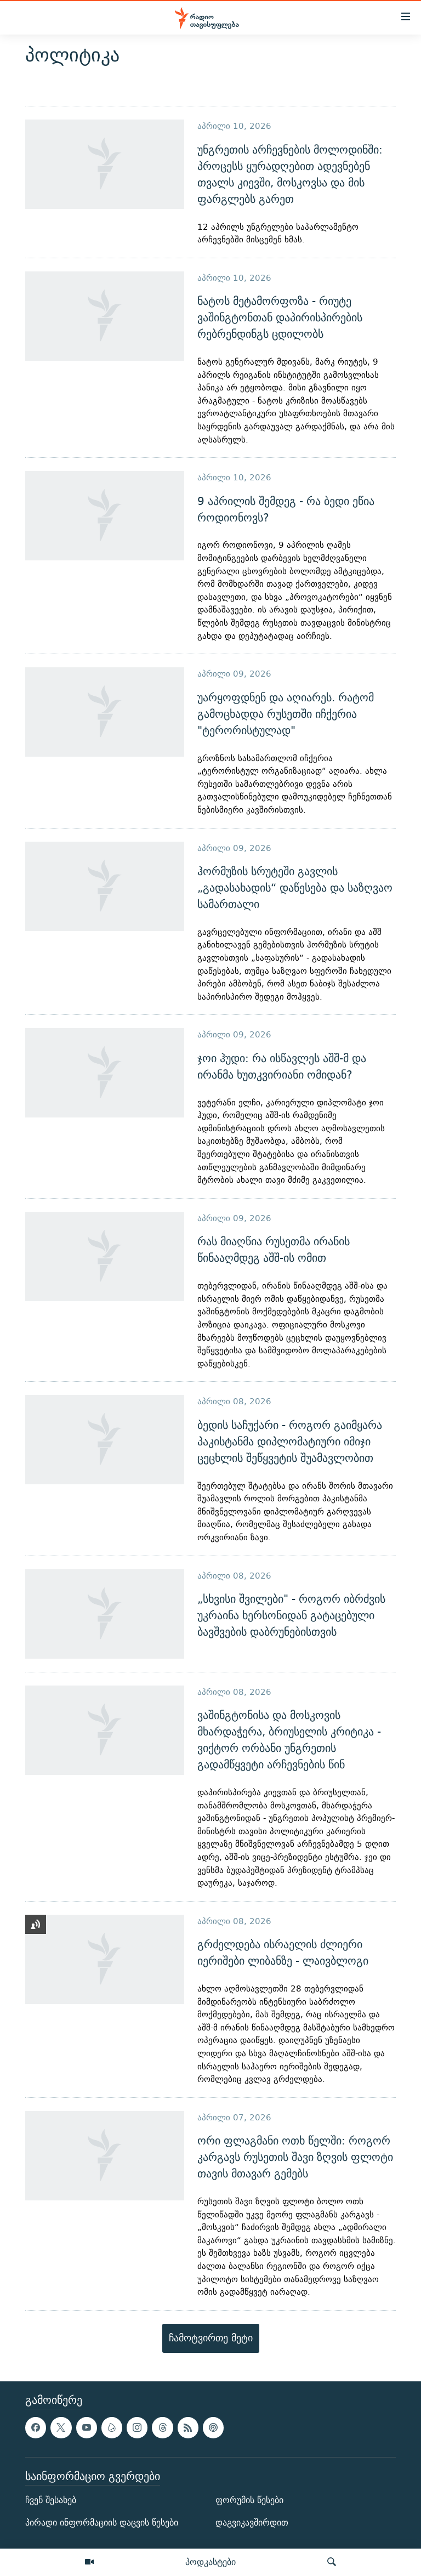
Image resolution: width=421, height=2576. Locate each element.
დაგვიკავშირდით (251, 2522)
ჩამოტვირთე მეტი (211, 2337)
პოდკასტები (210, 2561)
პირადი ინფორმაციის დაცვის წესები (101, 2522)
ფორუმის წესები (249, 2500)
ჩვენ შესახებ (50, 2500)
